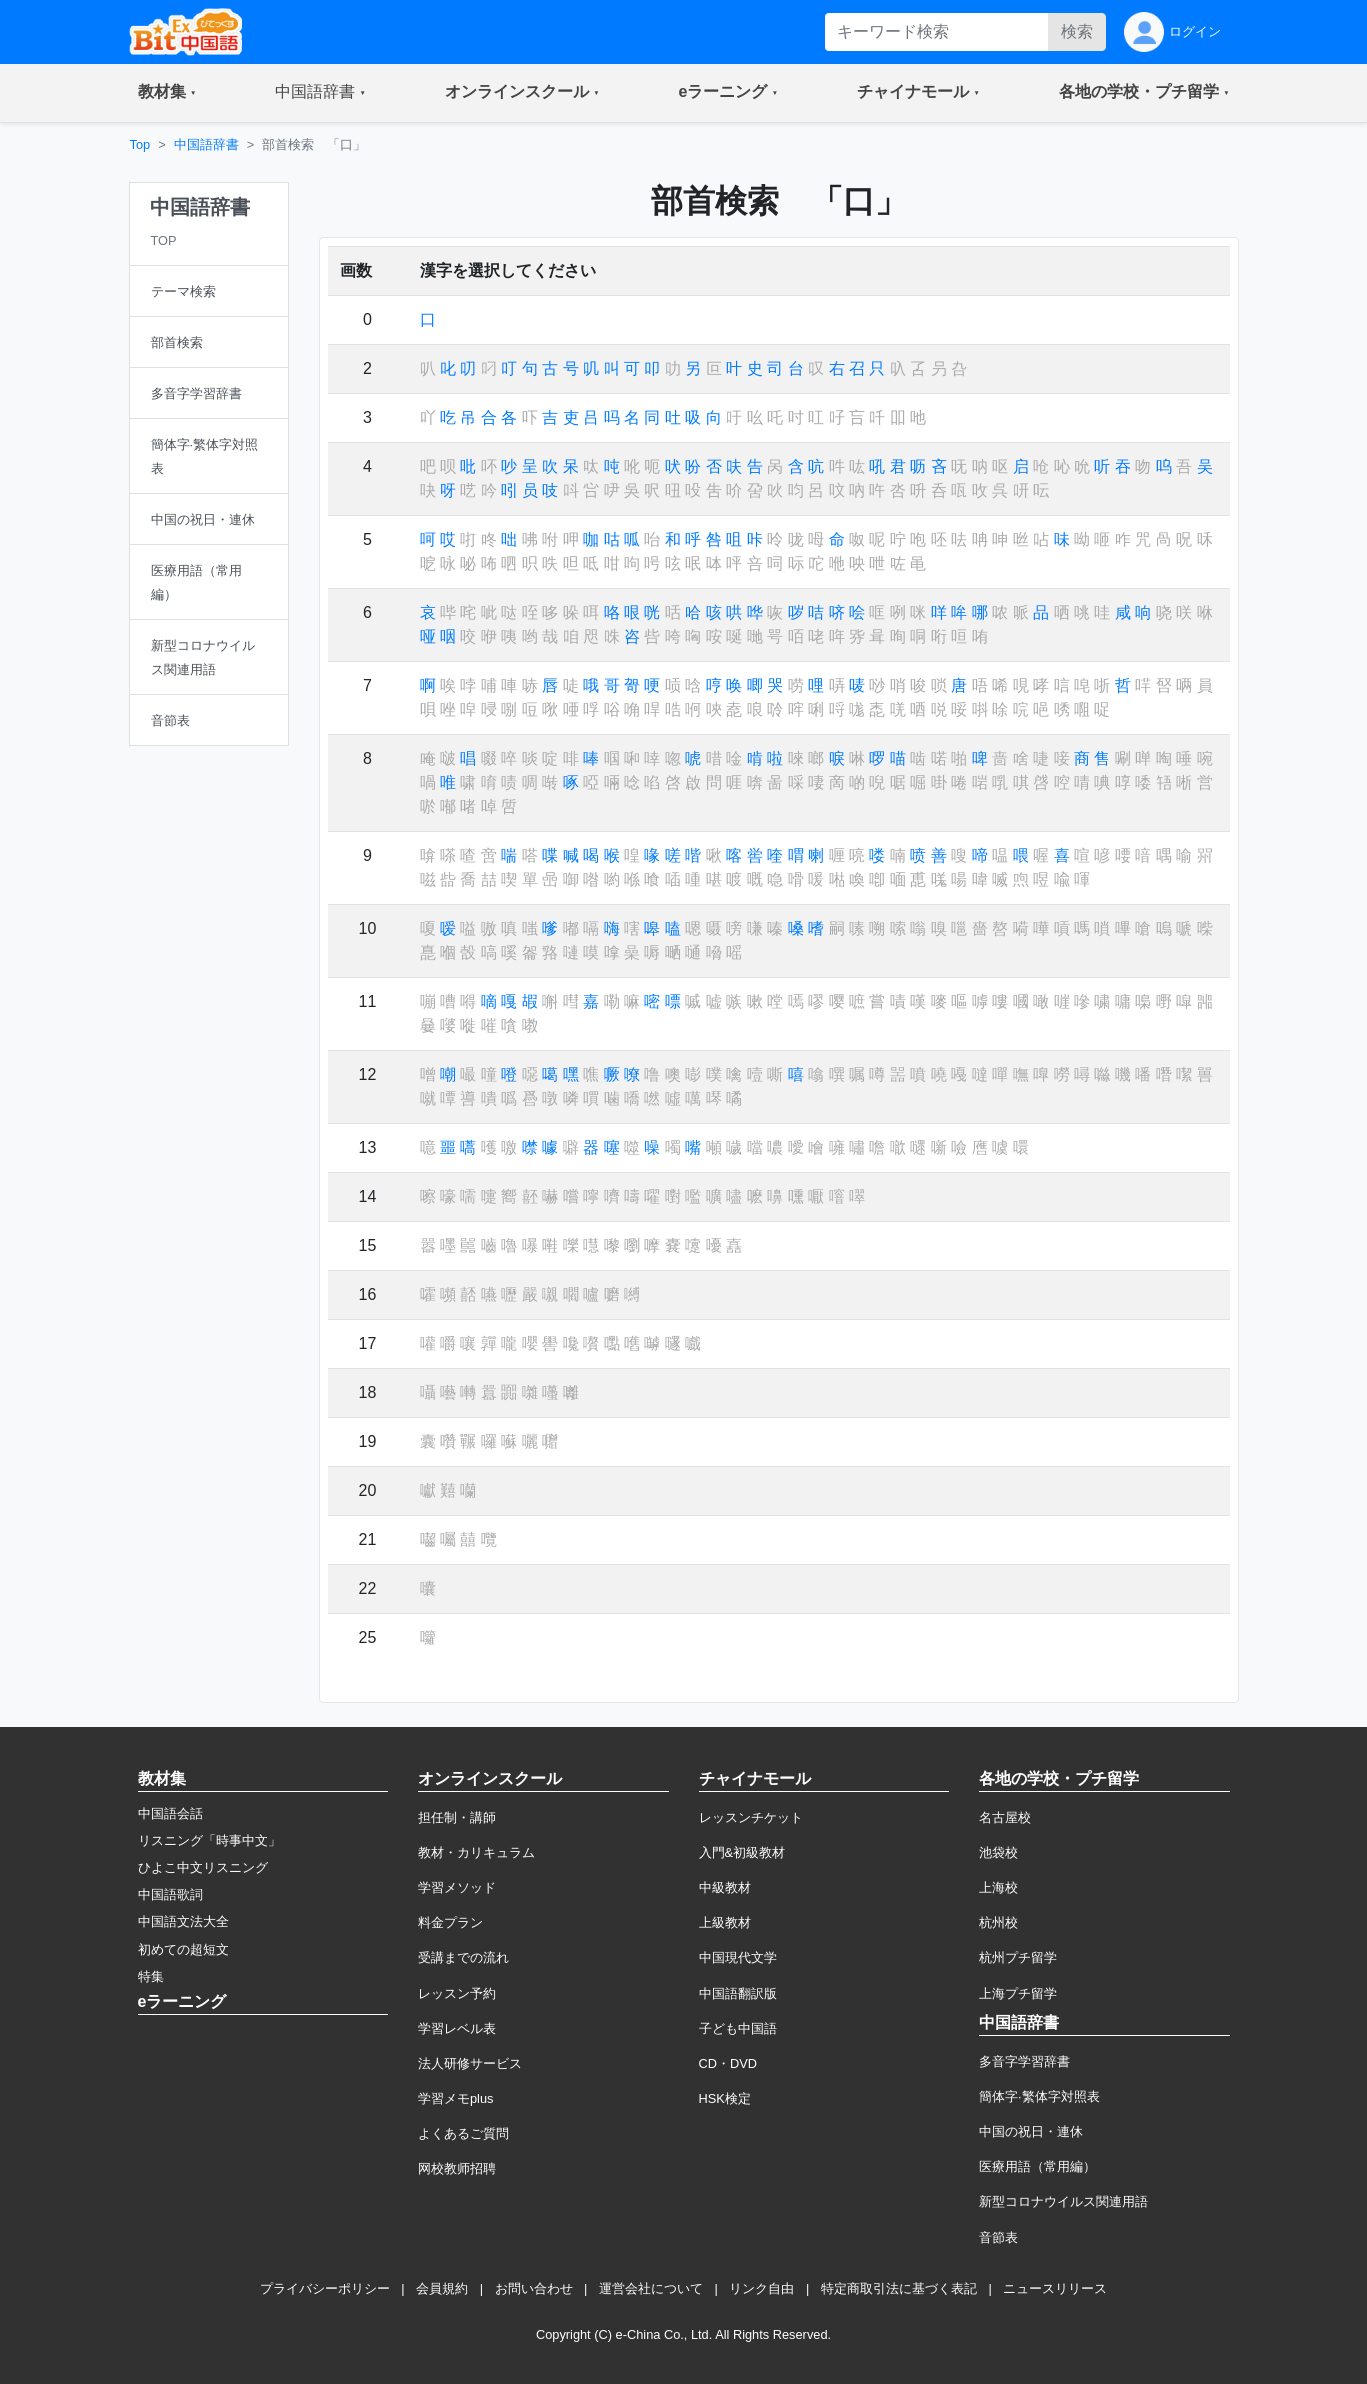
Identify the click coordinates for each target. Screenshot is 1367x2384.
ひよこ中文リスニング (203, 1867)
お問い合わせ (534, 2288)
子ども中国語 (738, 2028)
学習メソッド (457, 1887)
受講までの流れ (463, 1957)
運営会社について (651, 2288)
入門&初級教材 (742, 1852)
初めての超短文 (183, 1949)
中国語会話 (170, 1813)
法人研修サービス (470, 2063)
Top (140, 144)
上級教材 (725, 1922)
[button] (167, 93)
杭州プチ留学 (1018, 1957)
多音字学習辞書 (1024, 2061)
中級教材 (725, 1887)
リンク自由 (761, 2288)
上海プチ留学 (1018, 1993)
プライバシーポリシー (325, 2288)
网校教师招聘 (457, 2168)
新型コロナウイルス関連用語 (1063, 2201)
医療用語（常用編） (1037, 2166)
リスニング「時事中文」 (209, 1840)
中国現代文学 (738, 1957)
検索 (1077, 31)
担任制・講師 (457, 1817)
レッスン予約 (457, 1993)
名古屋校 (1005, 1817)
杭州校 (998, 1922)
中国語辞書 (206, 144)
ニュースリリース (1055, 2288)
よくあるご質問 (463, 2133)
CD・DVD (728, 2063)
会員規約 (442, 2288)
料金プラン (450, 1922)
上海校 (998, 1887)
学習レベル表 (457, 2028)
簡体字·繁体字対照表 (1039, 2096)
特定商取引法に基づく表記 (899, 2288)
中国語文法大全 (183, 1921)
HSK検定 (725, 2098)
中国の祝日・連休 (1031, 2131)
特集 (151, 1976)
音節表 (998, 2237)
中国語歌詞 (170, 1894)
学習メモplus (455, 2098)
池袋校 (998, 1852)
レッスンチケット (751, 1817)
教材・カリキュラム (476, 1852)
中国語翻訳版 (738, 1993)
